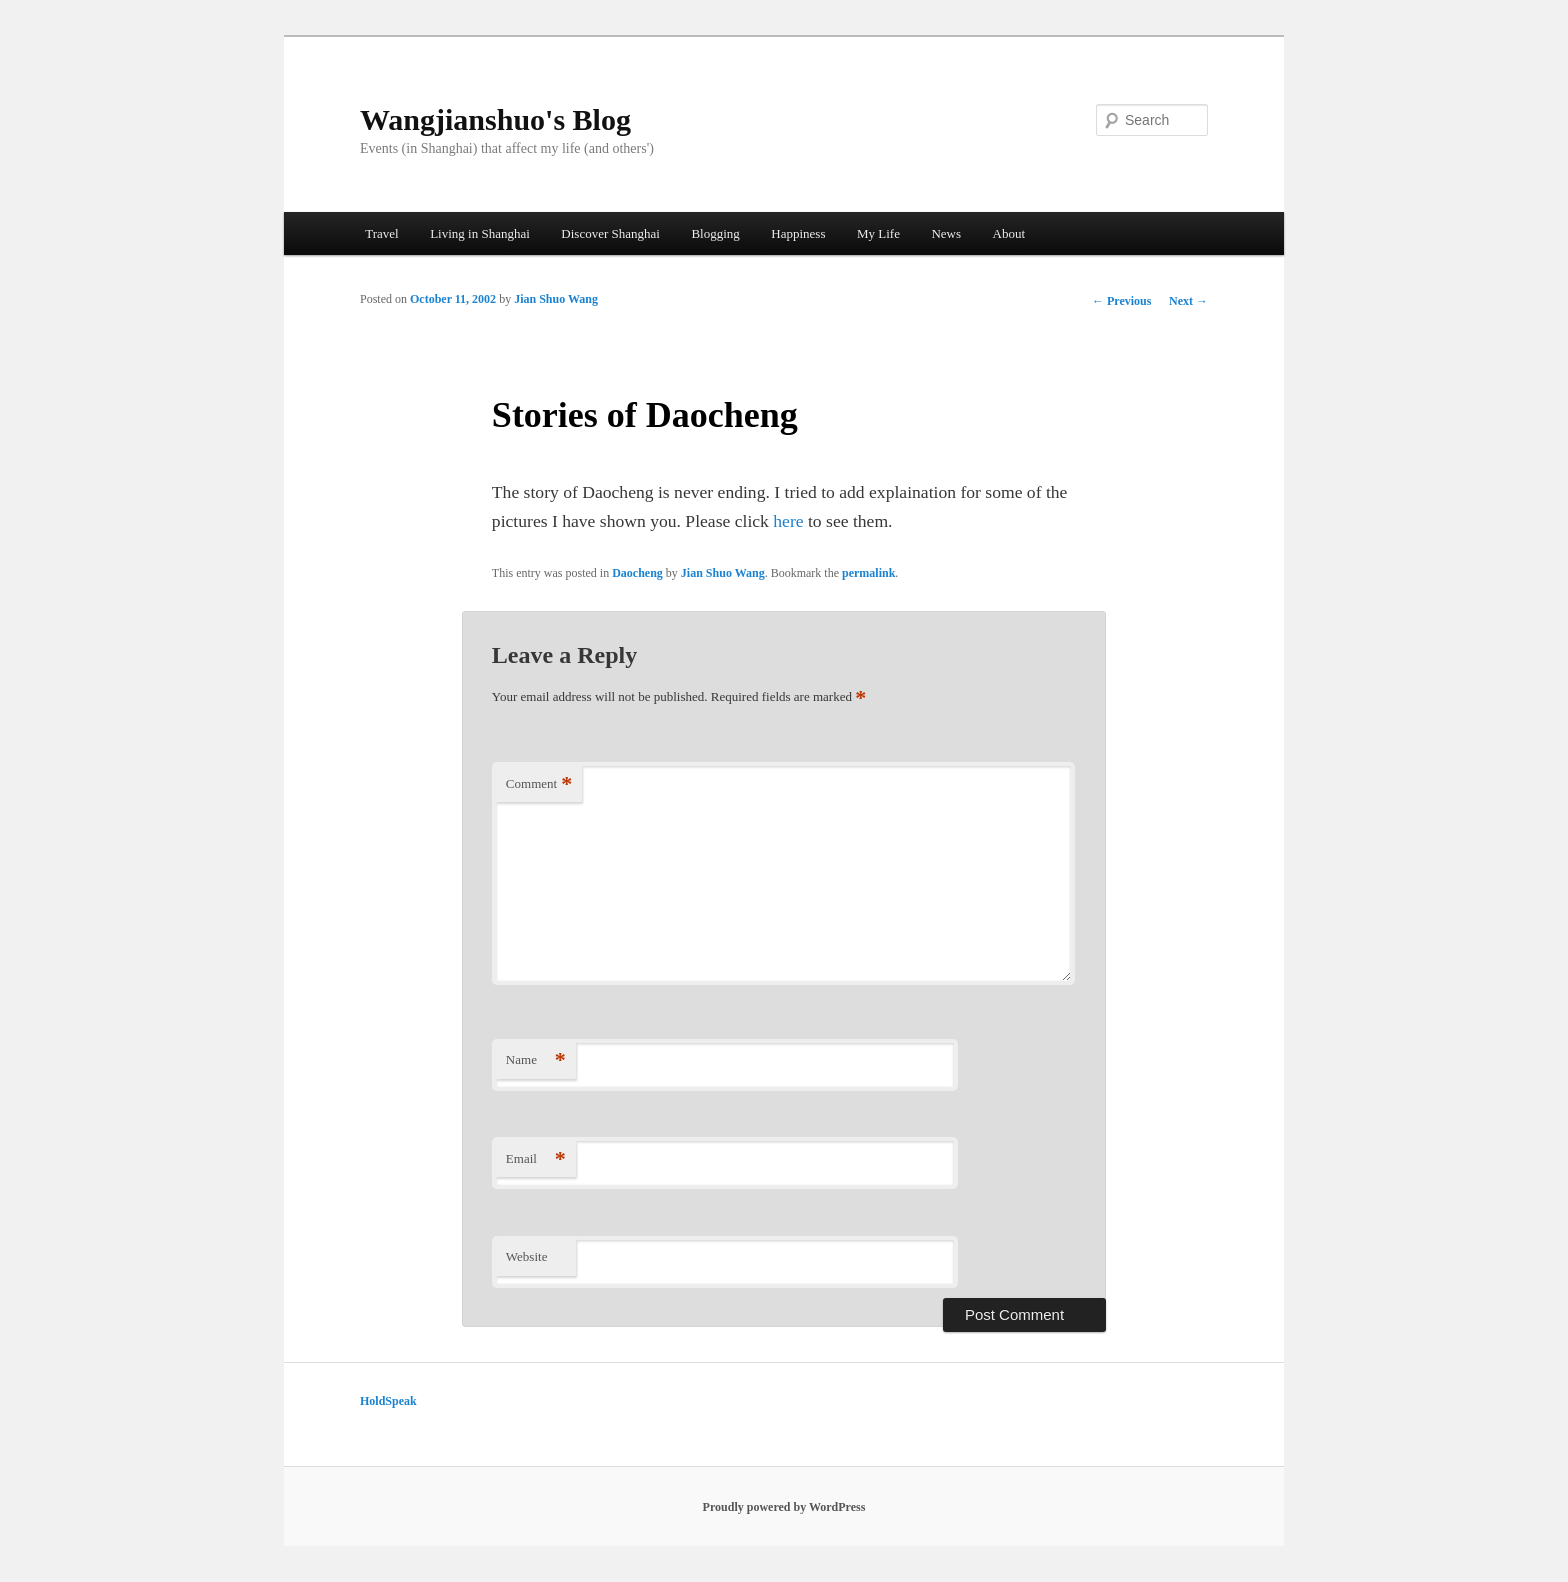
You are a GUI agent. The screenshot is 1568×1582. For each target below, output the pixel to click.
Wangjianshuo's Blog (495, 119)
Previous (1121, 301)
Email (536, 1159)
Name (536, 1060)
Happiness (798, 233)
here (788, 521)
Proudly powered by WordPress (784, 1507)
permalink (868, 573)
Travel (381, 233)
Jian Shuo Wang (556, 299)
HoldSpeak (388, 1401)
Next (1188, 301)
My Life (878, 233)
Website (527, 1256)
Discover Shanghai (610, 233)
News (946, 233)
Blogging (715, 233)
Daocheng (637, 573)
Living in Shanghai (480, 233)
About (1009, 233)
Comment (539, 784)
